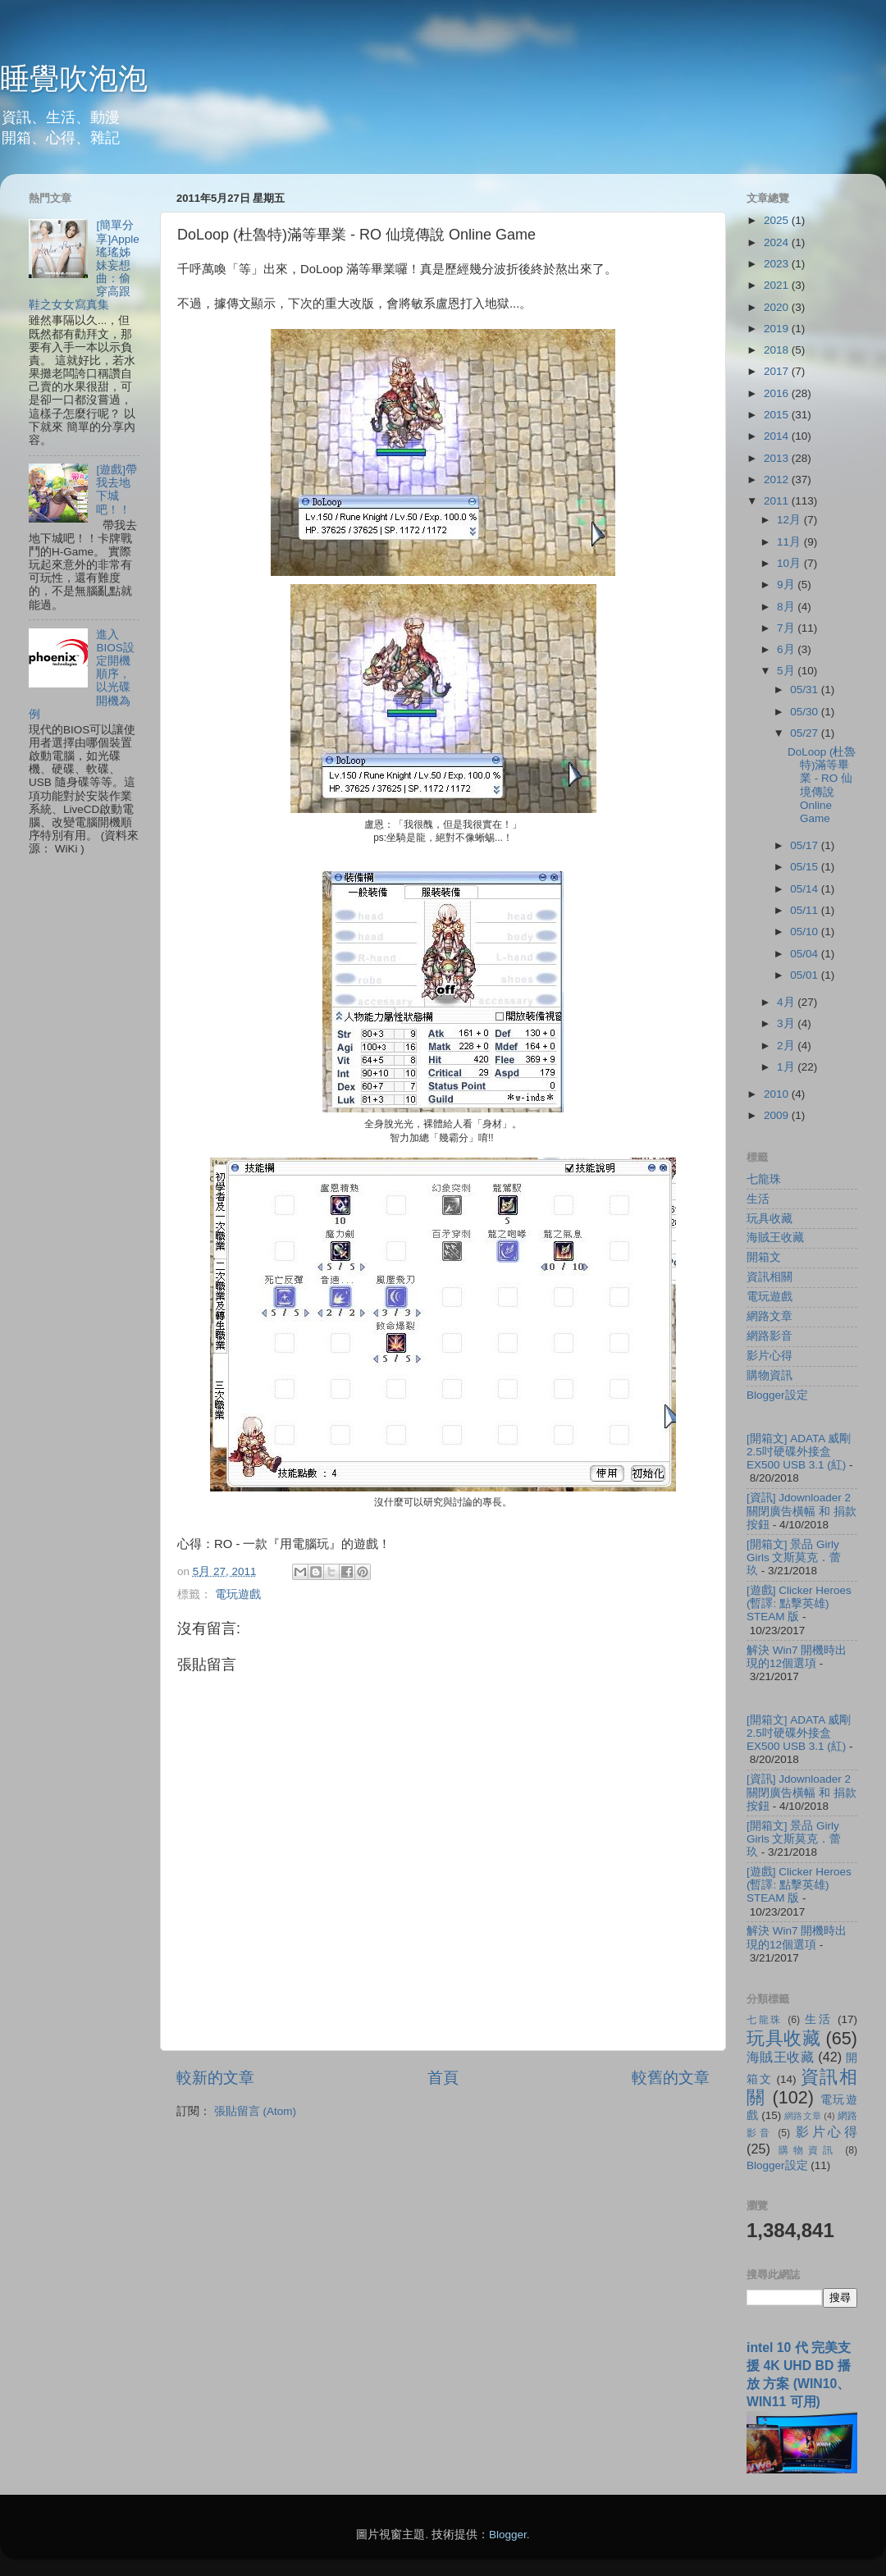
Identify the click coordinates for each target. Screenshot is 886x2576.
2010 (778, 1094)
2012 (778, 479)
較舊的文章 (671, 2077)
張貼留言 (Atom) (255, 2111)
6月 (787, 649)
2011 (778, 501)
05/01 (805, 975)
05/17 (805, 845)
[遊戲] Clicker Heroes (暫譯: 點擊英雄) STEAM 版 (799, 1603)
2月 (787, 1045)
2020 (778, 307)
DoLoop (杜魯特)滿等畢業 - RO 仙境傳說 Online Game (822, 785)
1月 (787, 1067)
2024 (778, 242)
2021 (778, 285)
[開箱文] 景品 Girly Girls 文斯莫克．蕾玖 (794, 1557)
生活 (758, 1199)
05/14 (805, 889)
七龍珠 (764, 1179)
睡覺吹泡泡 (74, 78)
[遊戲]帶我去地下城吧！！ (116, 490)
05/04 (805, 954)
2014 (778, 436)
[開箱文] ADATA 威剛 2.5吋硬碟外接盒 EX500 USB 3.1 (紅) (799, 1451)
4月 (787, 1002)
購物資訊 (769, 1375)
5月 (787, 671)
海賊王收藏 (775, 1237)
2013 (778, 458)
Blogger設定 (777, 1395)
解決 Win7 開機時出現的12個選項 (797, 1656)
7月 (787, 628)
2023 (778, 264)
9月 (787, 584)
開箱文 (764, 1257)
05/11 (805, 910)
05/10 (805, 931)
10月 (790, 563)
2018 (778, 350)
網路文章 (769, 1316)
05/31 (805, 689)
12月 (790, 520)
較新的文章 (215, 2077)
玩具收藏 (769, 1219)
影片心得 (769, 1356)
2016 (778, 393)
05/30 (805, 712)
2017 (778, 371)
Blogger (508, 2534)
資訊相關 (769, 1277)
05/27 (805, 733)
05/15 (805, 867)
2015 (778, 415)
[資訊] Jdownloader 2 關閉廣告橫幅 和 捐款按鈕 (801, 1510)
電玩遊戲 (238, 1594)
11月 (790, 542)
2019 (778, 328)
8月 (787, 607)
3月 (787, 1023)
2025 (778, 220)
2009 (778, 1115)
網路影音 (769, 1336)
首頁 (443, 2077)
